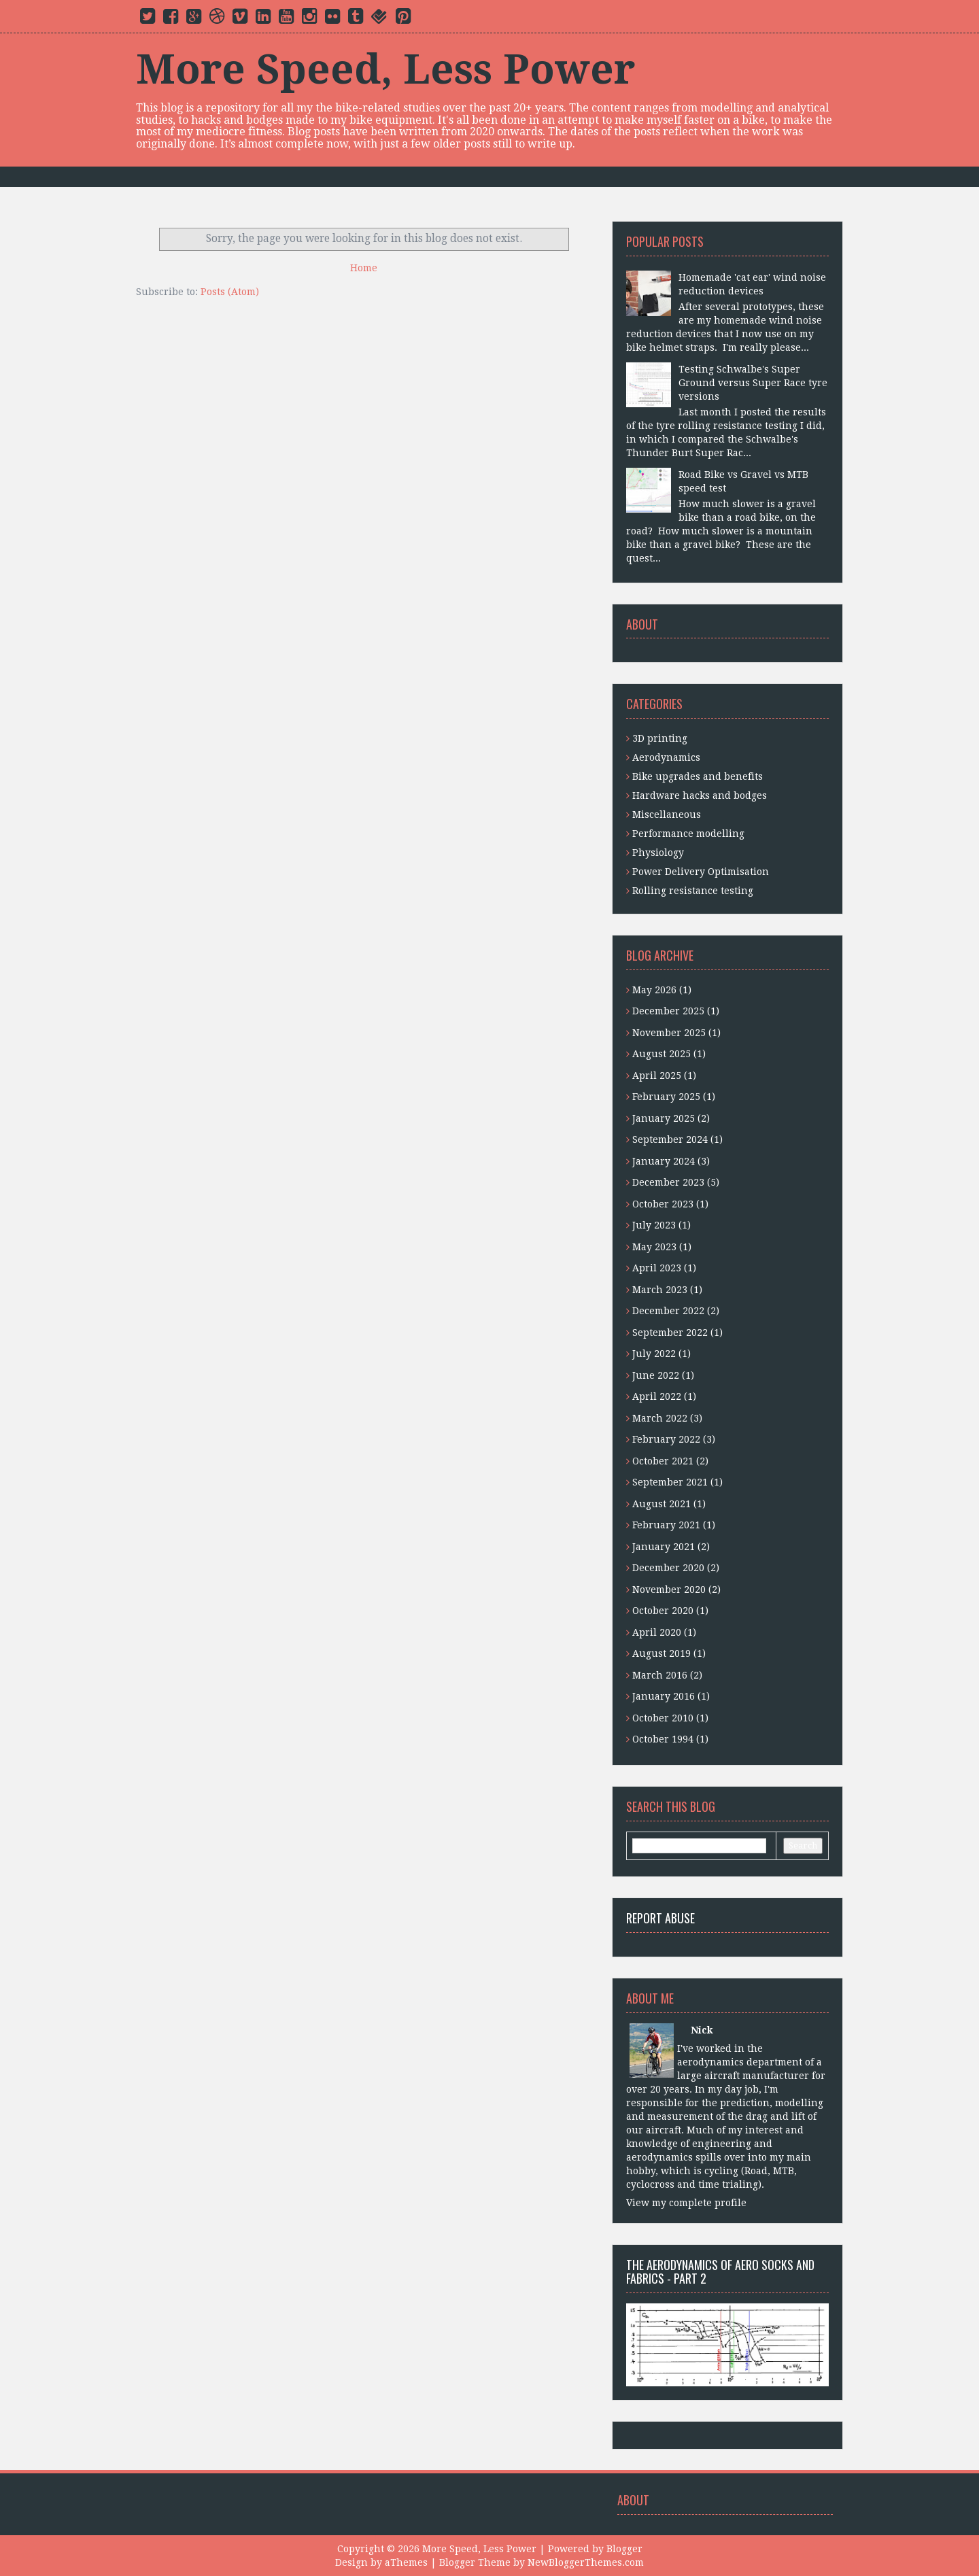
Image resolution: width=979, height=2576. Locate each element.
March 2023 (659, 1289)
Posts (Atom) (230, 291)
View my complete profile (686, 2202)
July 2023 (654, 1225)
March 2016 (659, 1675)
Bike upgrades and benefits (697, 776)
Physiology (658, 852)
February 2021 (666, 1524)
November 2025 (669, 1032)
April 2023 (656, 1268)
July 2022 (654, 1353)
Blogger (624, 2548)
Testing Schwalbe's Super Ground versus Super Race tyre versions (753, 383)
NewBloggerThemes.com (586, 2562)
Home (363, 267)
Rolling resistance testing (692, 890)
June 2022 (655, 1375)
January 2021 (663, 1546)
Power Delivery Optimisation (700, 871)
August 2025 (661, 1053)
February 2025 (666, 1096)
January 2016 (663, 1696)
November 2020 (669, 1589)
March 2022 (659, 1418)
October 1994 (662, 1739)
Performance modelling (688, 833)
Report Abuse (660, 1918)
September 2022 (670, 1332)
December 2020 (668, 1567)
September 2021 (670, 1482)
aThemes (406, 2562)
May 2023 (654, 1246)
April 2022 (656, 1396)
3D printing (659, 738)
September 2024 (670, 1139)
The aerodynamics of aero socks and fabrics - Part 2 (720, 2271)
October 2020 (662, 1610)
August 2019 (661, 1653)
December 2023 (668, 1182)
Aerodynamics (666, 757)
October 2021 (662, 1461)
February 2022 (666, 1439)
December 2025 (668, 1011)
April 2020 (656, 1632)
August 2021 (661, 1503)
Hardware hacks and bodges (699, 795)
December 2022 (668, 1310)
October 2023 (662, 1204)
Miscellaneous (666, 814)
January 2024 (663, 1161)
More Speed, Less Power (385, 69)
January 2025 (663, 1118)
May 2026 (654, 989)
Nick (702, 2030)
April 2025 (656, 1075)
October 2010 (662, 1718)
